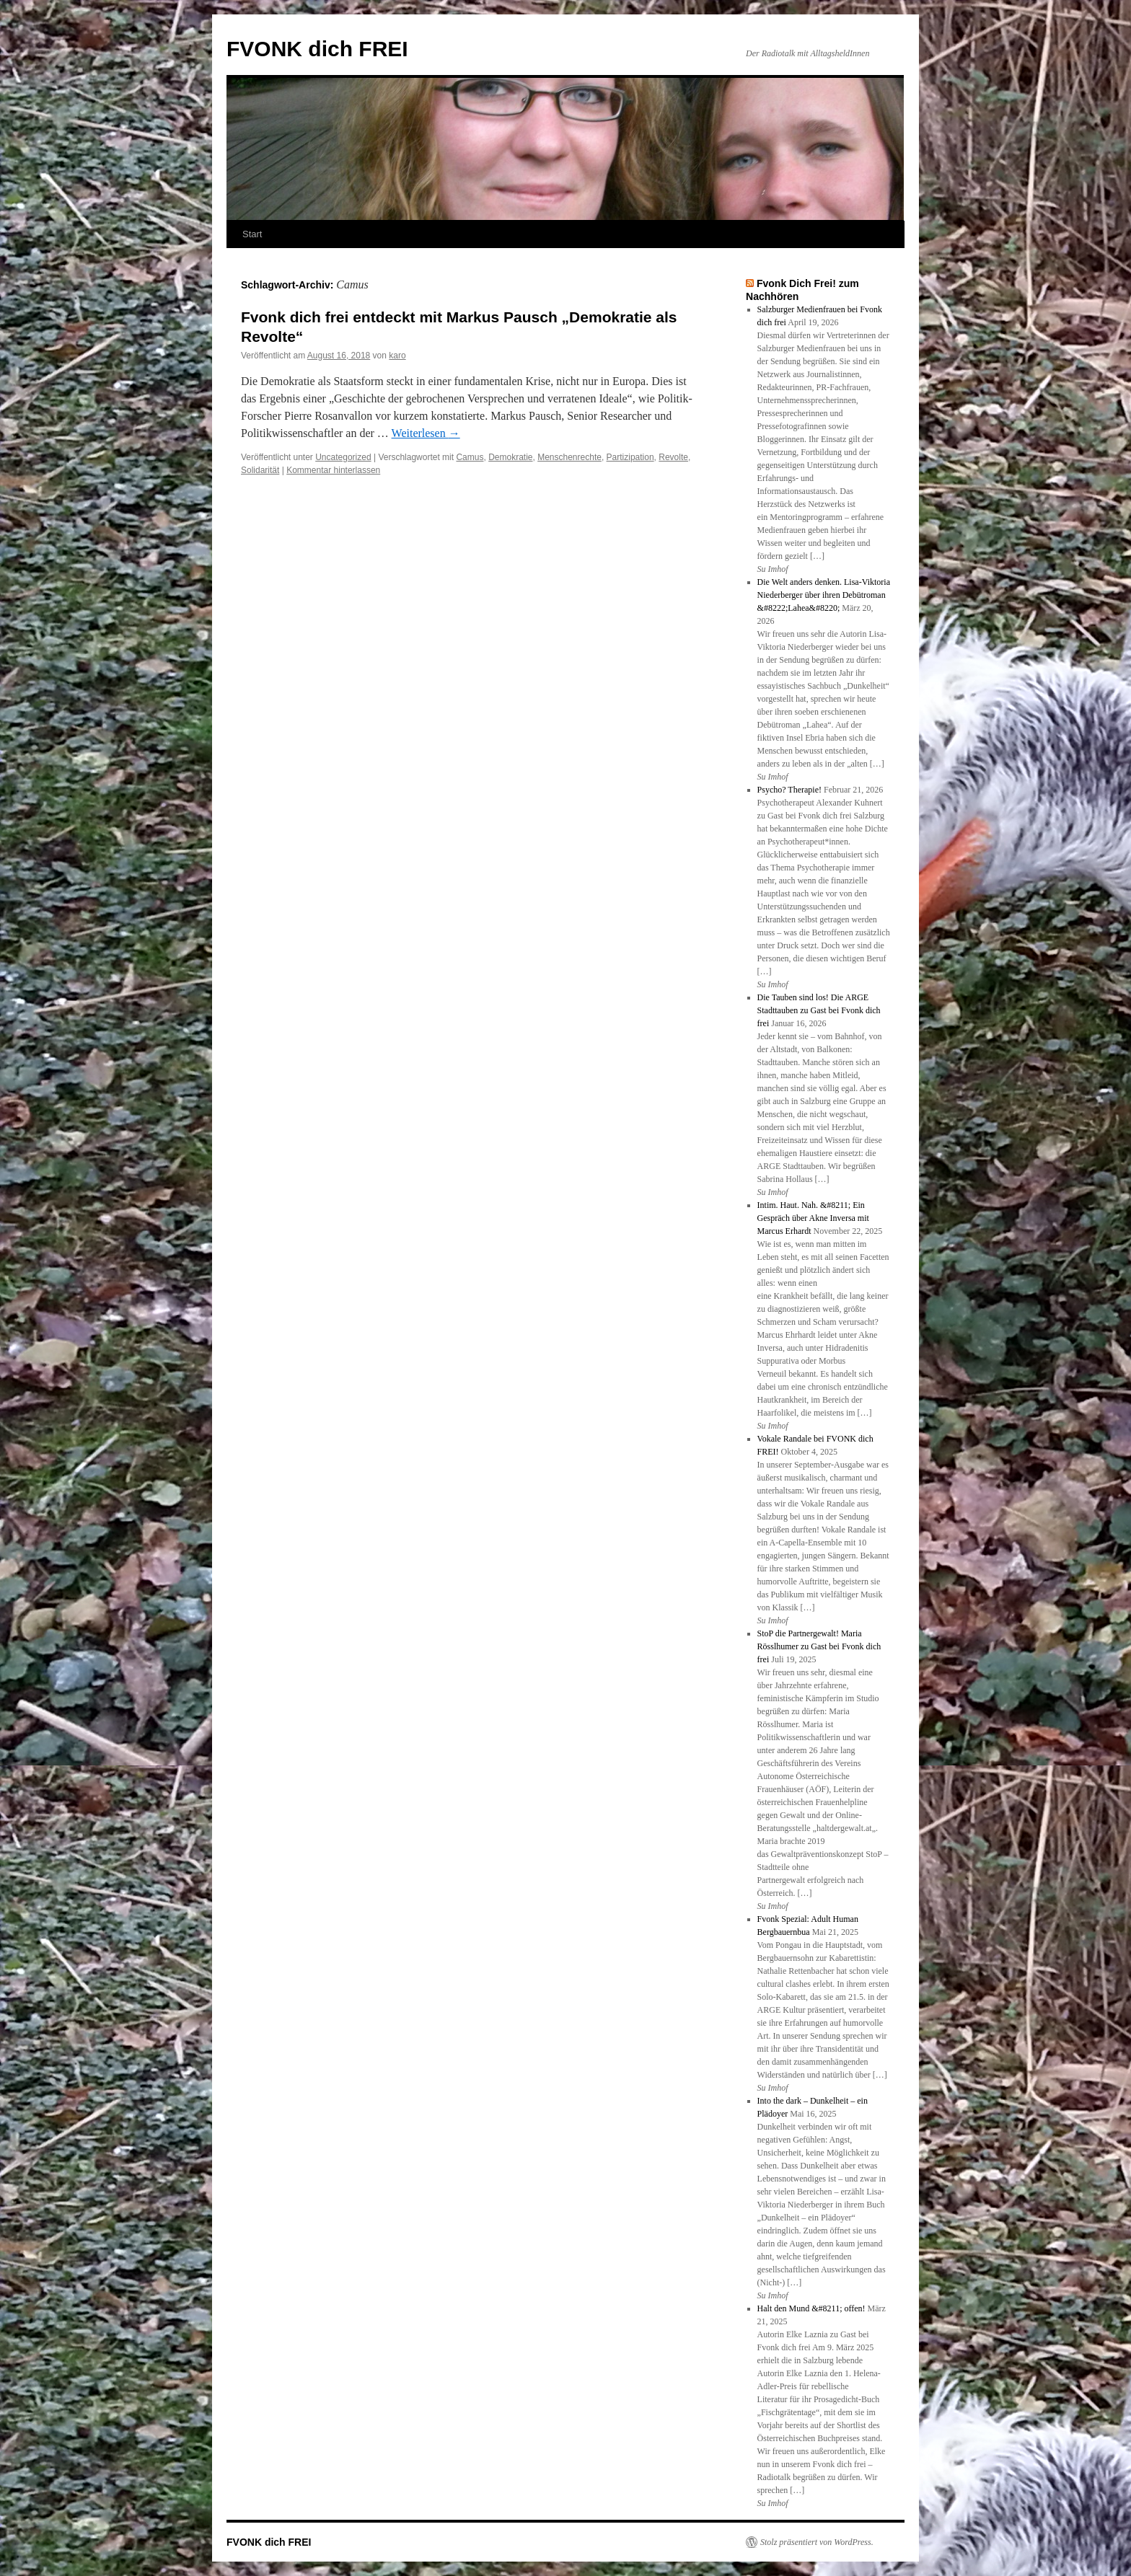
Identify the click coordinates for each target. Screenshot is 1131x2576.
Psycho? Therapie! (789, 790)
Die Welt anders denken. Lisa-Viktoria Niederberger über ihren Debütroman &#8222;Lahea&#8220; (823, 595)
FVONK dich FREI (317, 49)
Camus (469, 457)
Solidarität (260, 470)
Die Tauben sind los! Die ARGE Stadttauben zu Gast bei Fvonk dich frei (819, 1010)
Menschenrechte (569, 457)
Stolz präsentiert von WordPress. (816, 2542)
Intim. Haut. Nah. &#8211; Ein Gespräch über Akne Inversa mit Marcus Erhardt (813, 1218)
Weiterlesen (426, 433)
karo (397, 355)
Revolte (673, 457)
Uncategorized (343, 457)
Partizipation (630, 457)
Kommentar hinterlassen (333, 470)
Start (252, 234)
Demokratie (510, 457)
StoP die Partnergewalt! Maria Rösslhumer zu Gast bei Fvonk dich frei (819, 1646)
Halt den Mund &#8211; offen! (811, 2308)
